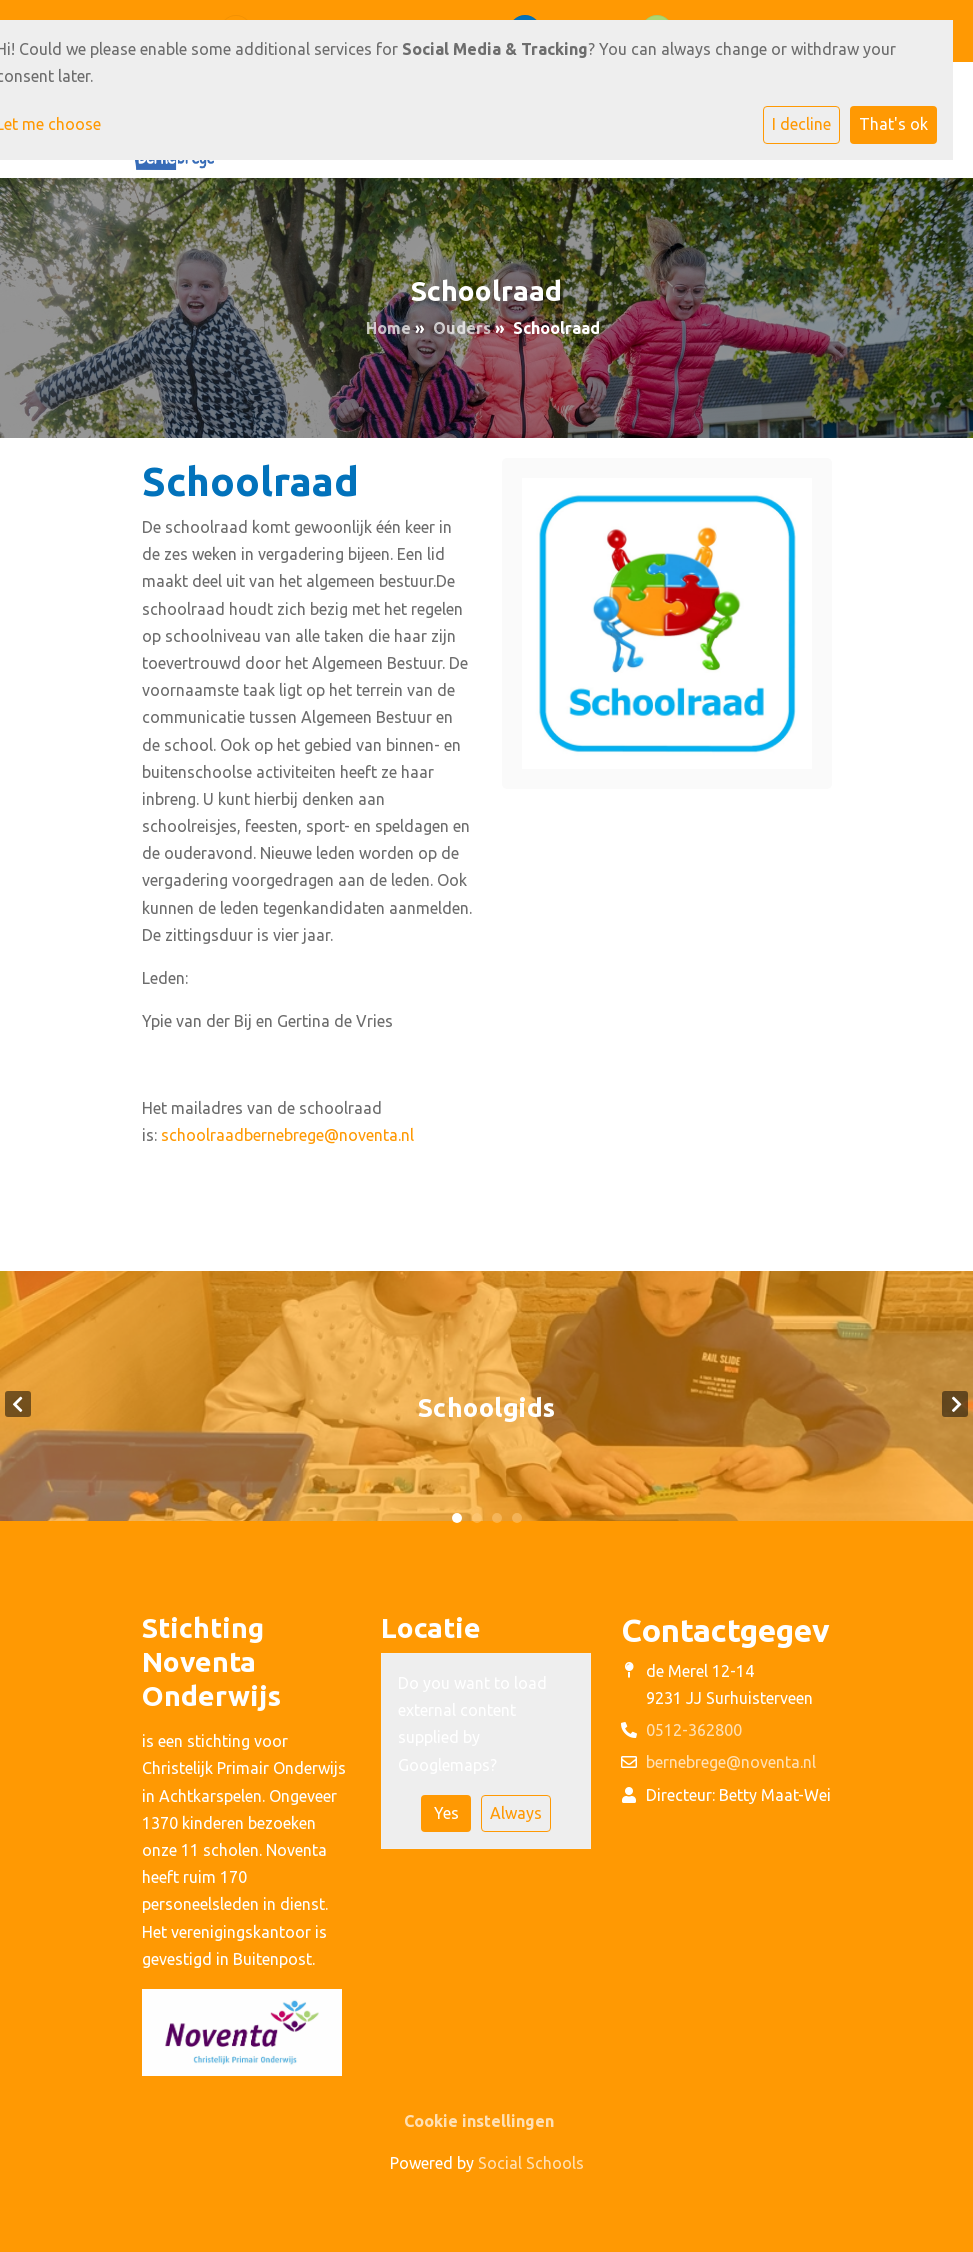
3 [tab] (497, 1518)
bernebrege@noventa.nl (731, 1762)
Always (516, 1813)
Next (955, 1404)
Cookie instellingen (479, 2121)
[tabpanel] (486, 1403)
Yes (446, 1813)
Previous (18, 1404)
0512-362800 (694, 1730)
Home (388, 328)
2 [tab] (477, 1518)
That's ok (893, 124)
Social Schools (531, 2163)
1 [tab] (457, 1518)
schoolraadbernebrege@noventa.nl (287, 1135)
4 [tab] (517, 1518)
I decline (801, 124)
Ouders (462, 328)
